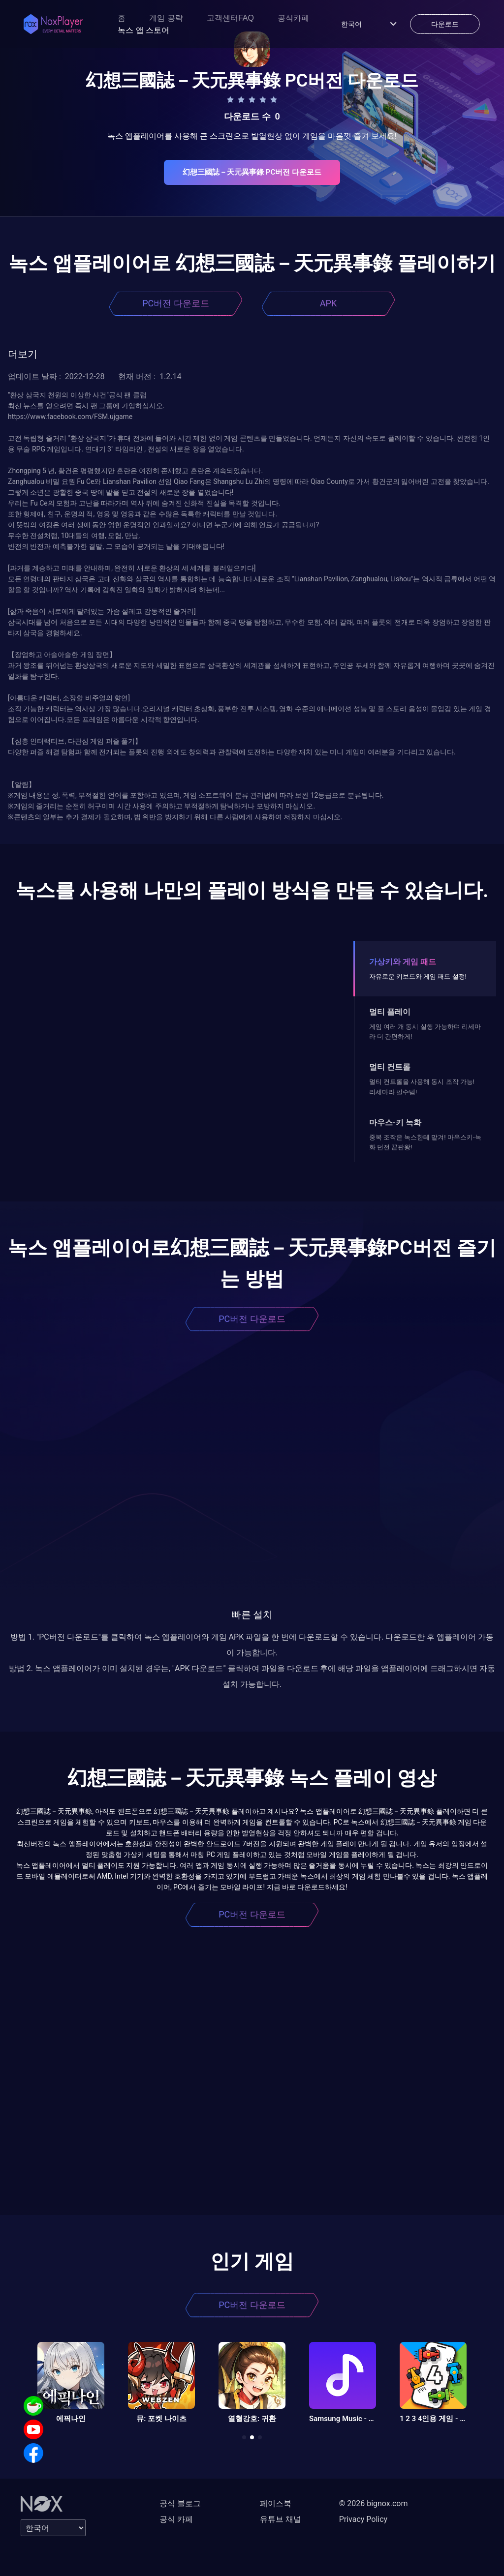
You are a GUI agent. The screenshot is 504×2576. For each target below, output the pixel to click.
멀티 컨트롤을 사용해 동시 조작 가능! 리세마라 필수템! (421, 1086)
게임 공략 (166, 18)
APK (328, 303)
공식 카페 (176, 2519)
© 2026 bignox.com (373, 2503)
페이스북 (275, 2503)
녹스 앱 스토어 (143, 30)
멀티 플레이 (389, 1012)
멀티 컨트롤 (389, 1067)
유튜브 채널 (280, 2519)
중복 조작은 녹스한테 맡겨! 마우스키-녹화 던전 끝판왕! (425, 1142)
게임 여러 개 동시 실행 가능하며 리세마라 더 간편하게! (425, 1031)
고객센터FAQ (230, 18)
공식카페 (293, 18)
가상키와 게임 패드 (402, 961)
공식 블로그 (180, 2503)
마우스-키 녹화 (395, 1122)
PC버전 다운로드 (175, 303)
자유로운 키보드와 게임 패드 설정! (418, 976)
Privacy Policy (363, 2519)
